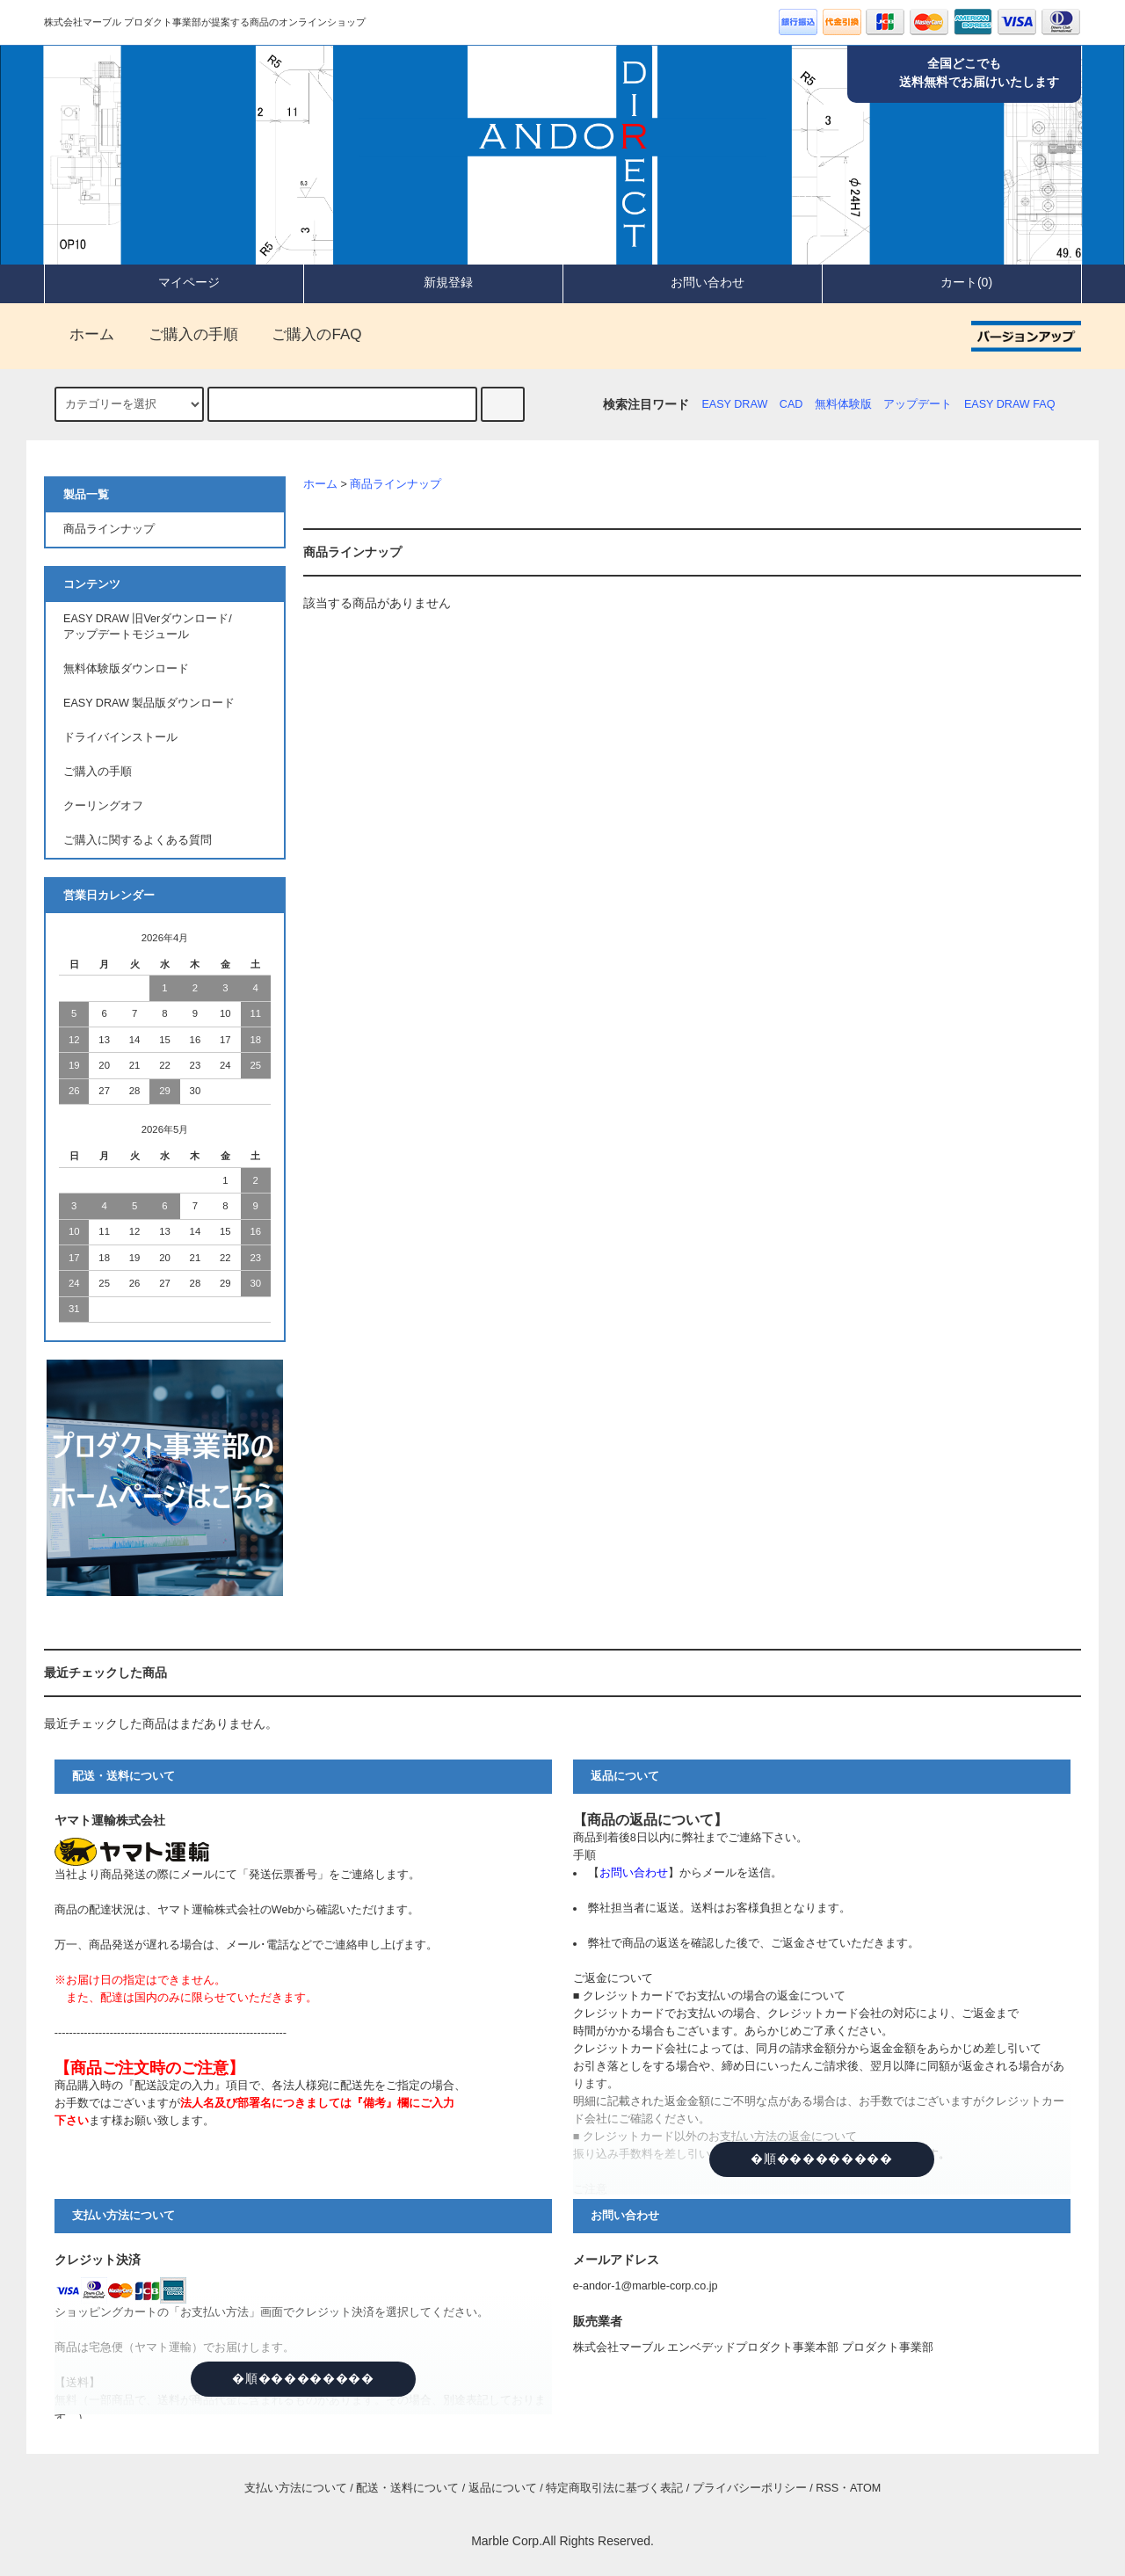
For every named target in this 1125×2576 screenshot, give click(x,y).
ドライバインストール (120, 737)
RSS (827, 2488)
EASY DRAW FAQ (1010, 404)
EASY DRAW (734, 404)
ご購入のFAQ (305, 334)
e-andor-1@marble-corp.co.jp (645, 2286)
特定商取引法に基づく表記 (614, 2488)
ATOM (865, 2488)
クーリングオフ (103, 806)
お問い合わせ (692, 282)
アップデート (917, 404)
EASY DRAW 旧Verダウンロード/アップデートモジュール (147, 627)
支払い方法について (295, 2488)
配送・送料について (407, 2488)
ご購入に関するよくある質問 (137, 840)
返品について (502, 2488)
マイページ (174, 282)
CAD (791, 404)
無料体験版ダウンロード (126, 669)
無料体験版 (843, 404)
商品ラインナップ (395, 484)
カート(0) (951, 282)
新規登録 (433, 282)
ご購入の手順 (182, 334)
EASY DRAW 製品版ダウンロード (149, 703)
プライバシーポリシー (750, 2488)
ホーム (81, 334)
